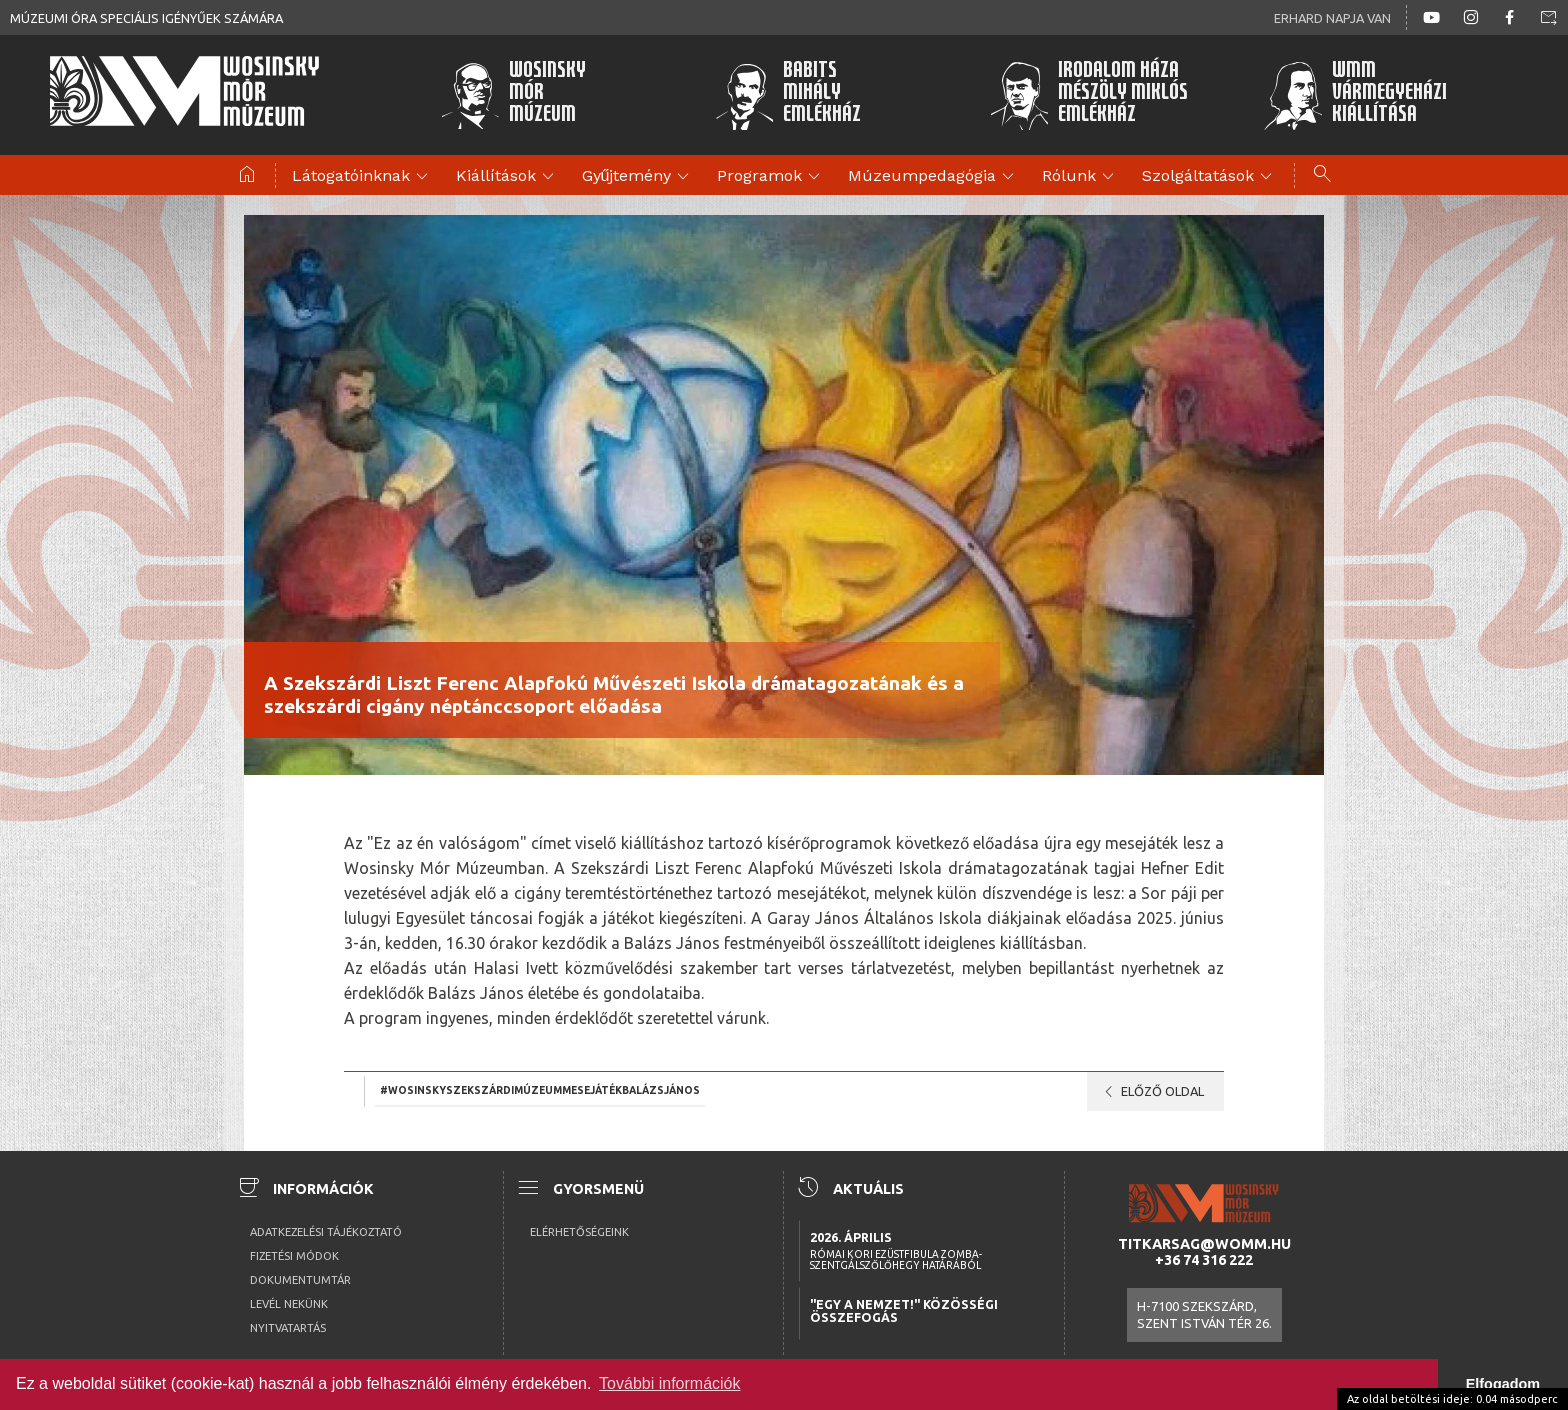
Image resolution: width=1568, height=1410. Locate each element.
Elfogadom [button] (1503, 1384)
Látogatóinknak (363, 177)
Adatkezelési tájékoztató (326, 1232)
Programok (771, 177)
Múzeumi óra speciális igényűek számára (146, 18)
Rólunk (1081, 177)
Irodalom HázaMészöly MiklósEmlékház (1088, 95)
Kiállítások (508, 177)
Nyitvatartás (288, 1328)
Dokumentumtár (300, 1280)
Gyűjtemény (639, 177)
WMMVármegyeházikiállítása (1355, 95)
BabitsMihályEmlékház (788, 95)
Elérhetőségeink (579, 1232)
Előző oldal (1150, 1092)
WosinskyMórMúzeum (513, 95)
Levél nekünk (289, 1304)
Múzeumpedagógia (934, 177)
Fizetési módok (294, 1256)
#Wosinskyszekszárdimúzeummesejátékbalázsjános (540, 1090)
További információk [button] (669, 1383)
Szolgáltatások (1210, 177)
